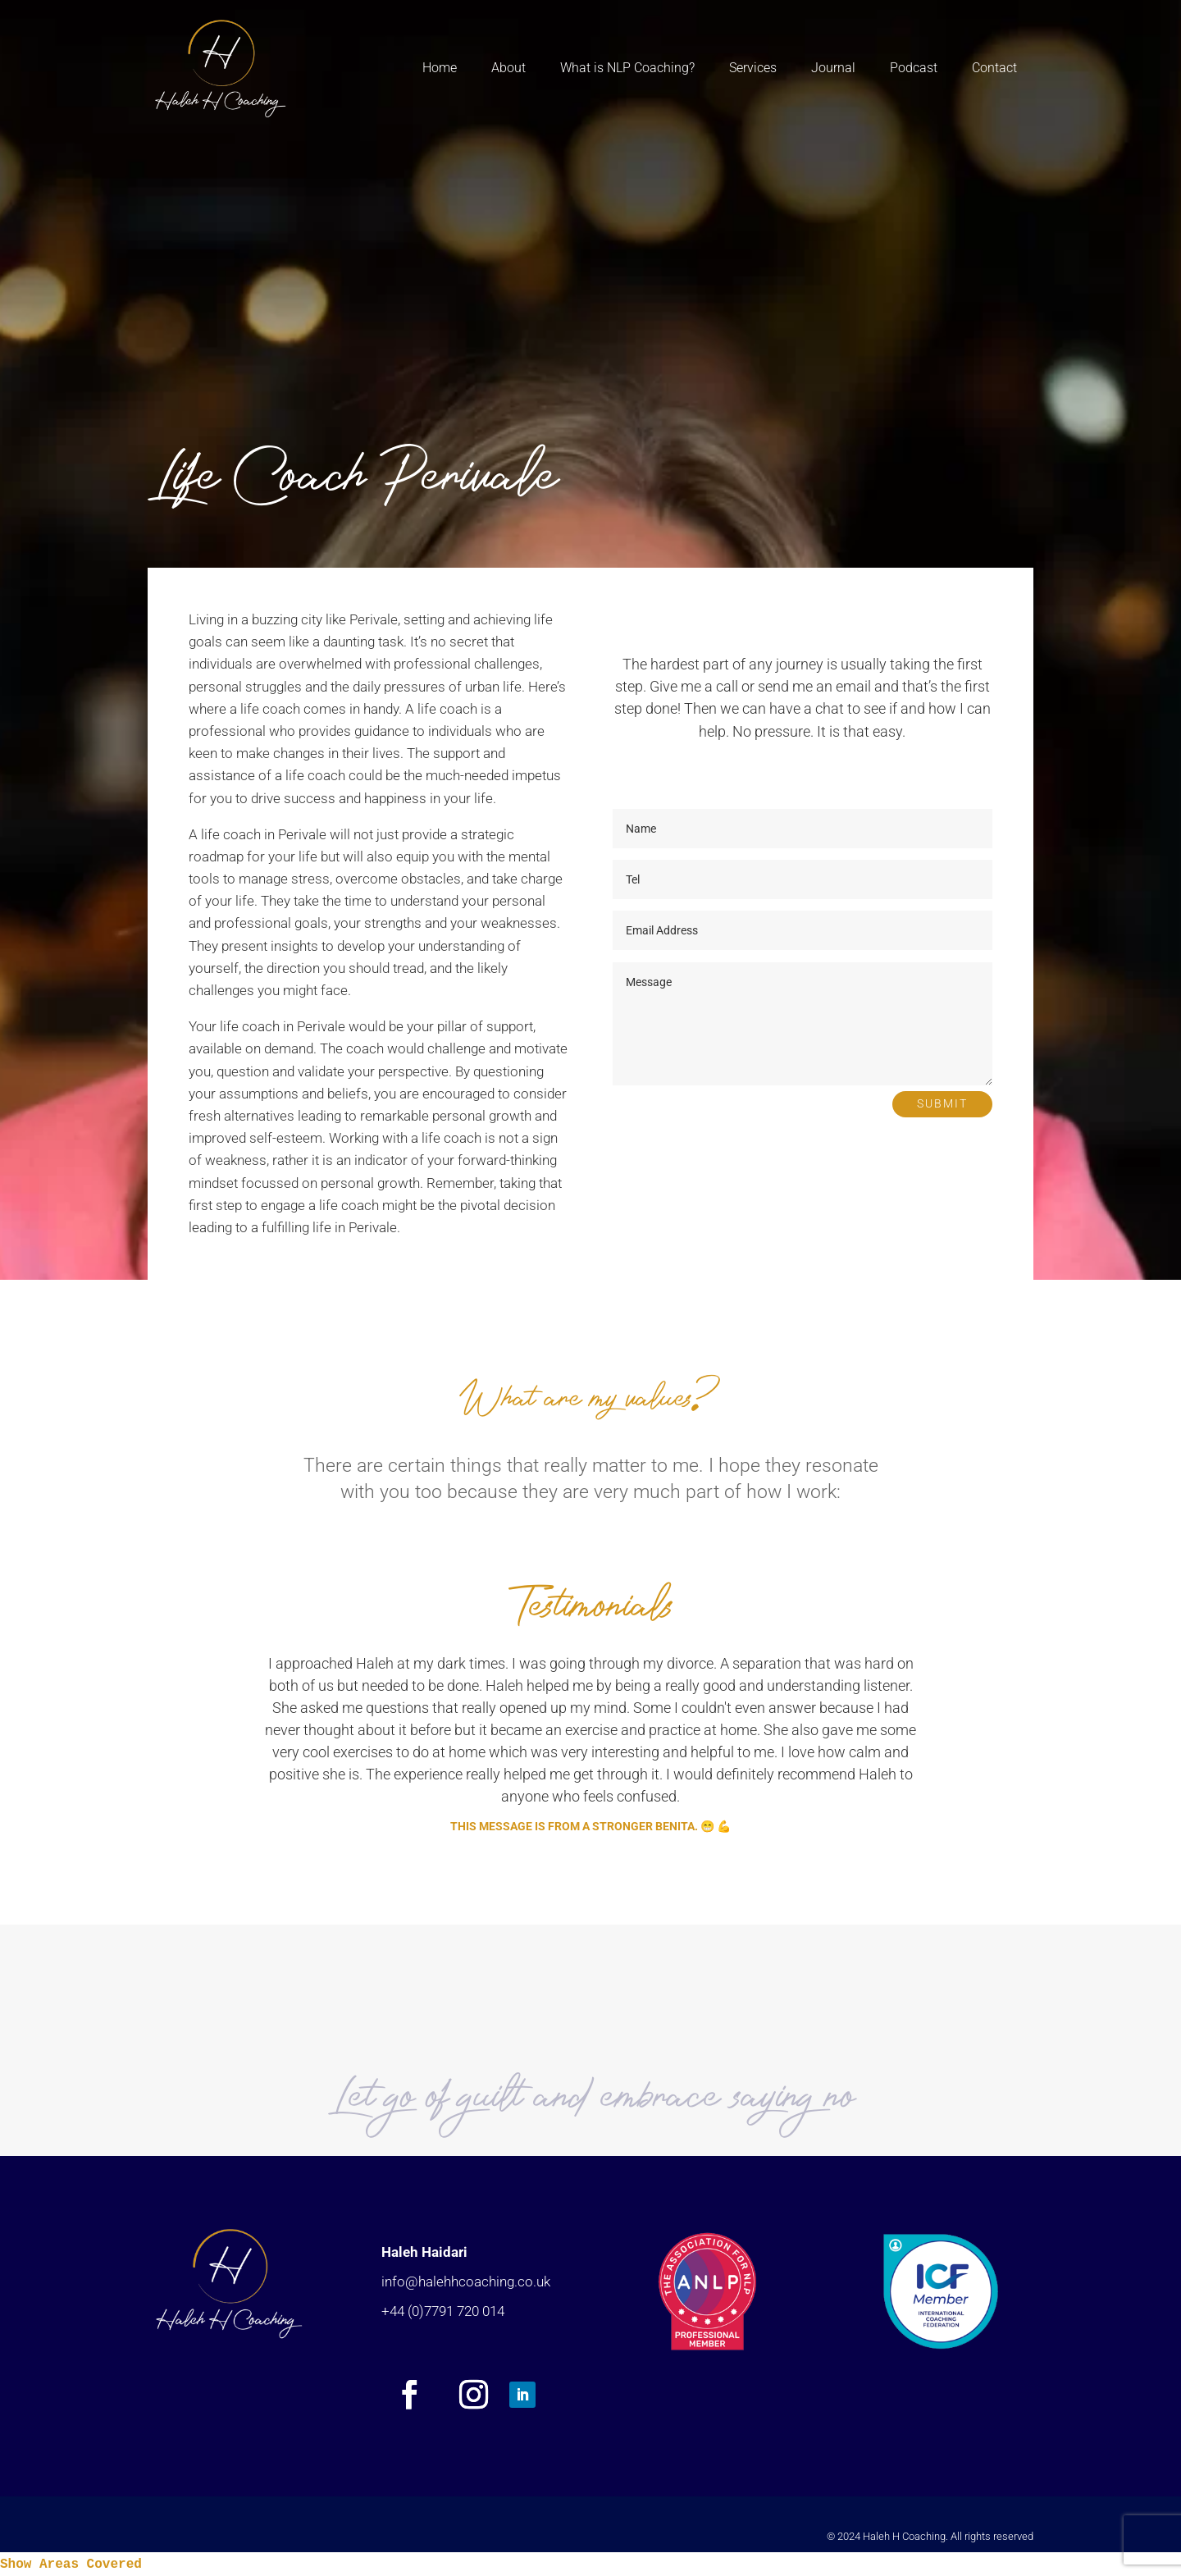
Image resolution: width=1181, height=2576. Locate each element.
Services (753, 67)
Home (439, 67)
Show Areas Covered (71, 2564)
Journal (833, 67)
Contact (994, 67)
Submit (942, 1103)
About (508, 67)
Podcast (913, 67)
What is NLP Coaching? (627, 67)
